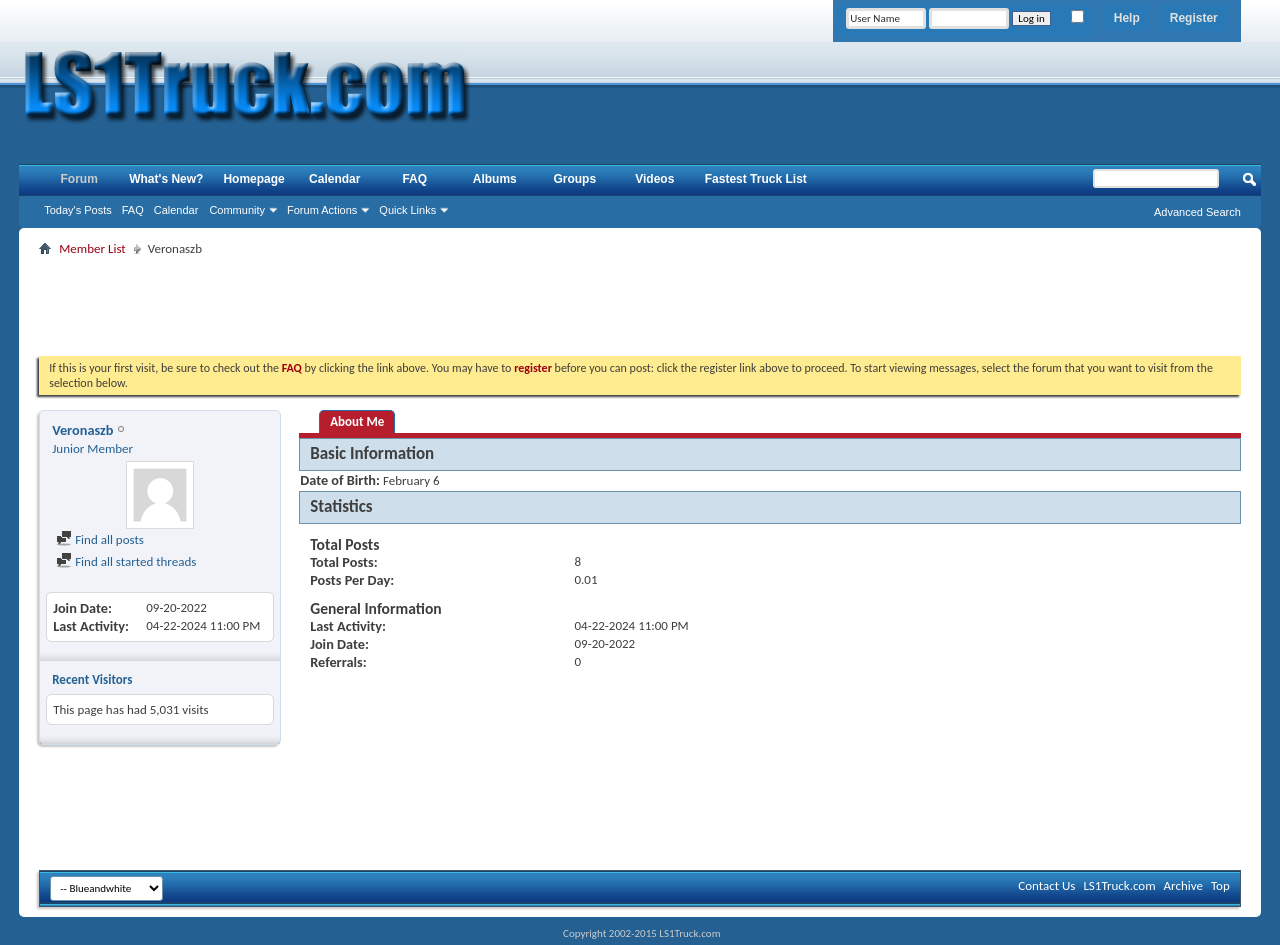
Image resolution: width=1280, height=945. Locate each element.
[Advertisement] (640, 306)
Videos (654, 179)
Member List (92, 248)
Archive (1183, 885)
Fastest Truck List (756, 179)
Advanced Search (1197, 212)
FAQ (133, 210)
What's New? (166, 179)
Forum (79, 179)
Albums (495, 179)
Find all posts (100, 539)
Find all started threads (126, 561)
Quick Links (407, 210)
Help (1127, 18)
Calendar (176, 210)
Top (1220, 885)
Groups (574, 179)
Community (237, 210)
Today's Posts (78, 210)
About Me (357, 421)
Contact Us (1046, 885)
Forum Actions (322, 210)
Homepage (253, 179)
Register (1194, 18)
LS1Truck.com (1119, 885)
